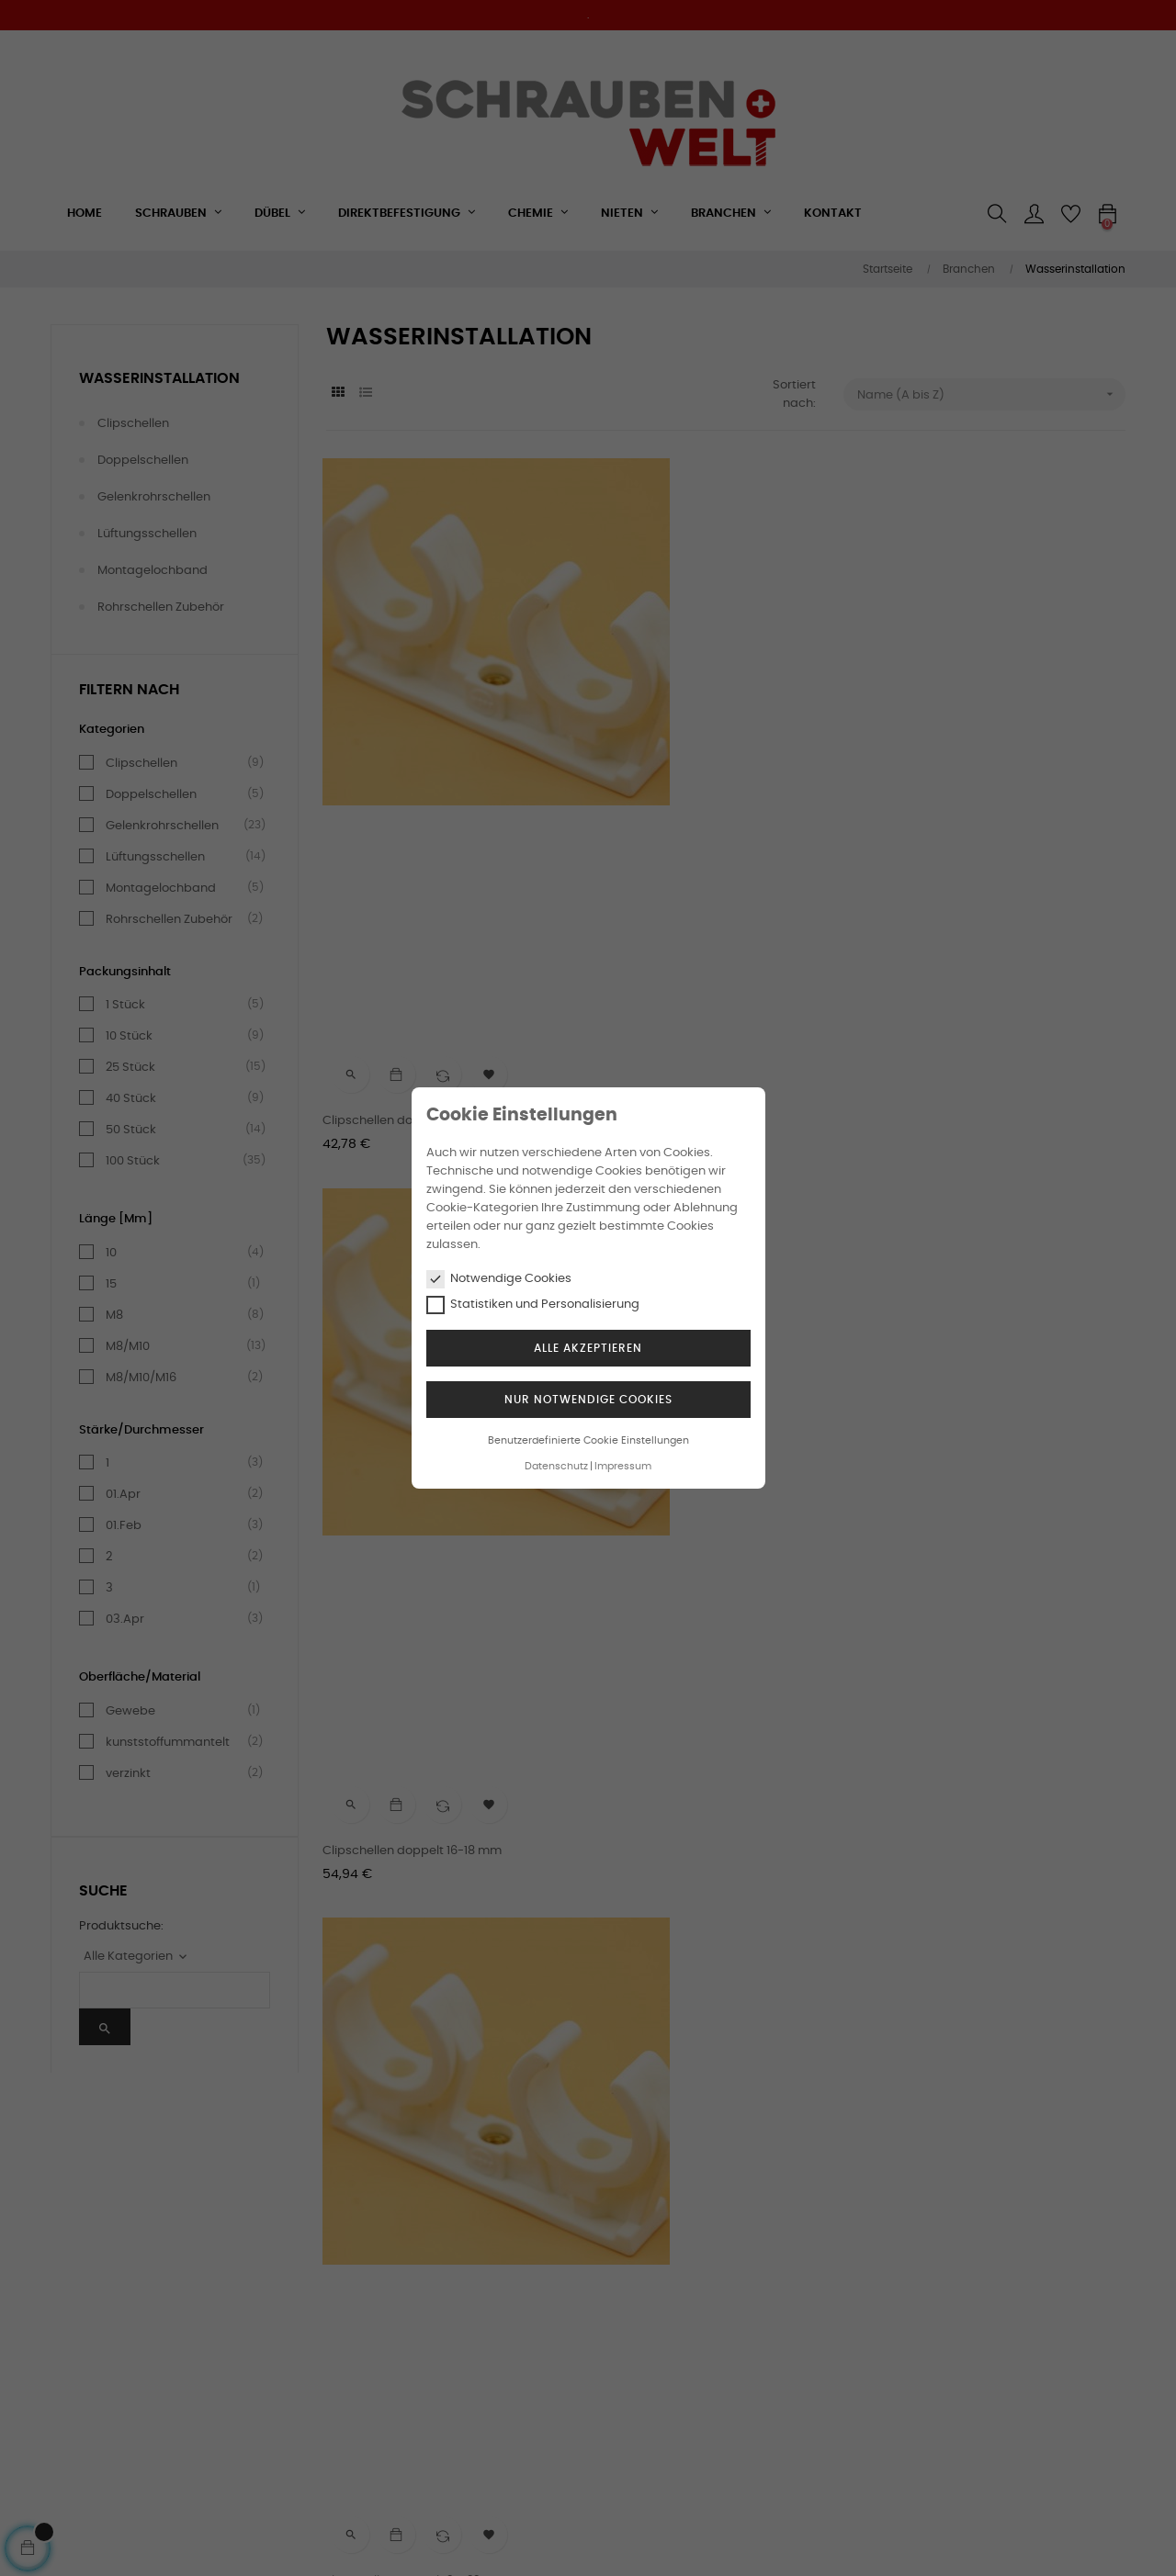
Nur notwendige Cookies (588, 1399)
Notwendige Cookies (498, 1279)
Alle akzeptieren (588, 1348)
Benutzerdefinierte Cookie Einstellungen (588, 1440)
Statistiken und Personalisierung (532, 1305)
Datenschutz (556, 1466)
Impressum (622, 1466)
